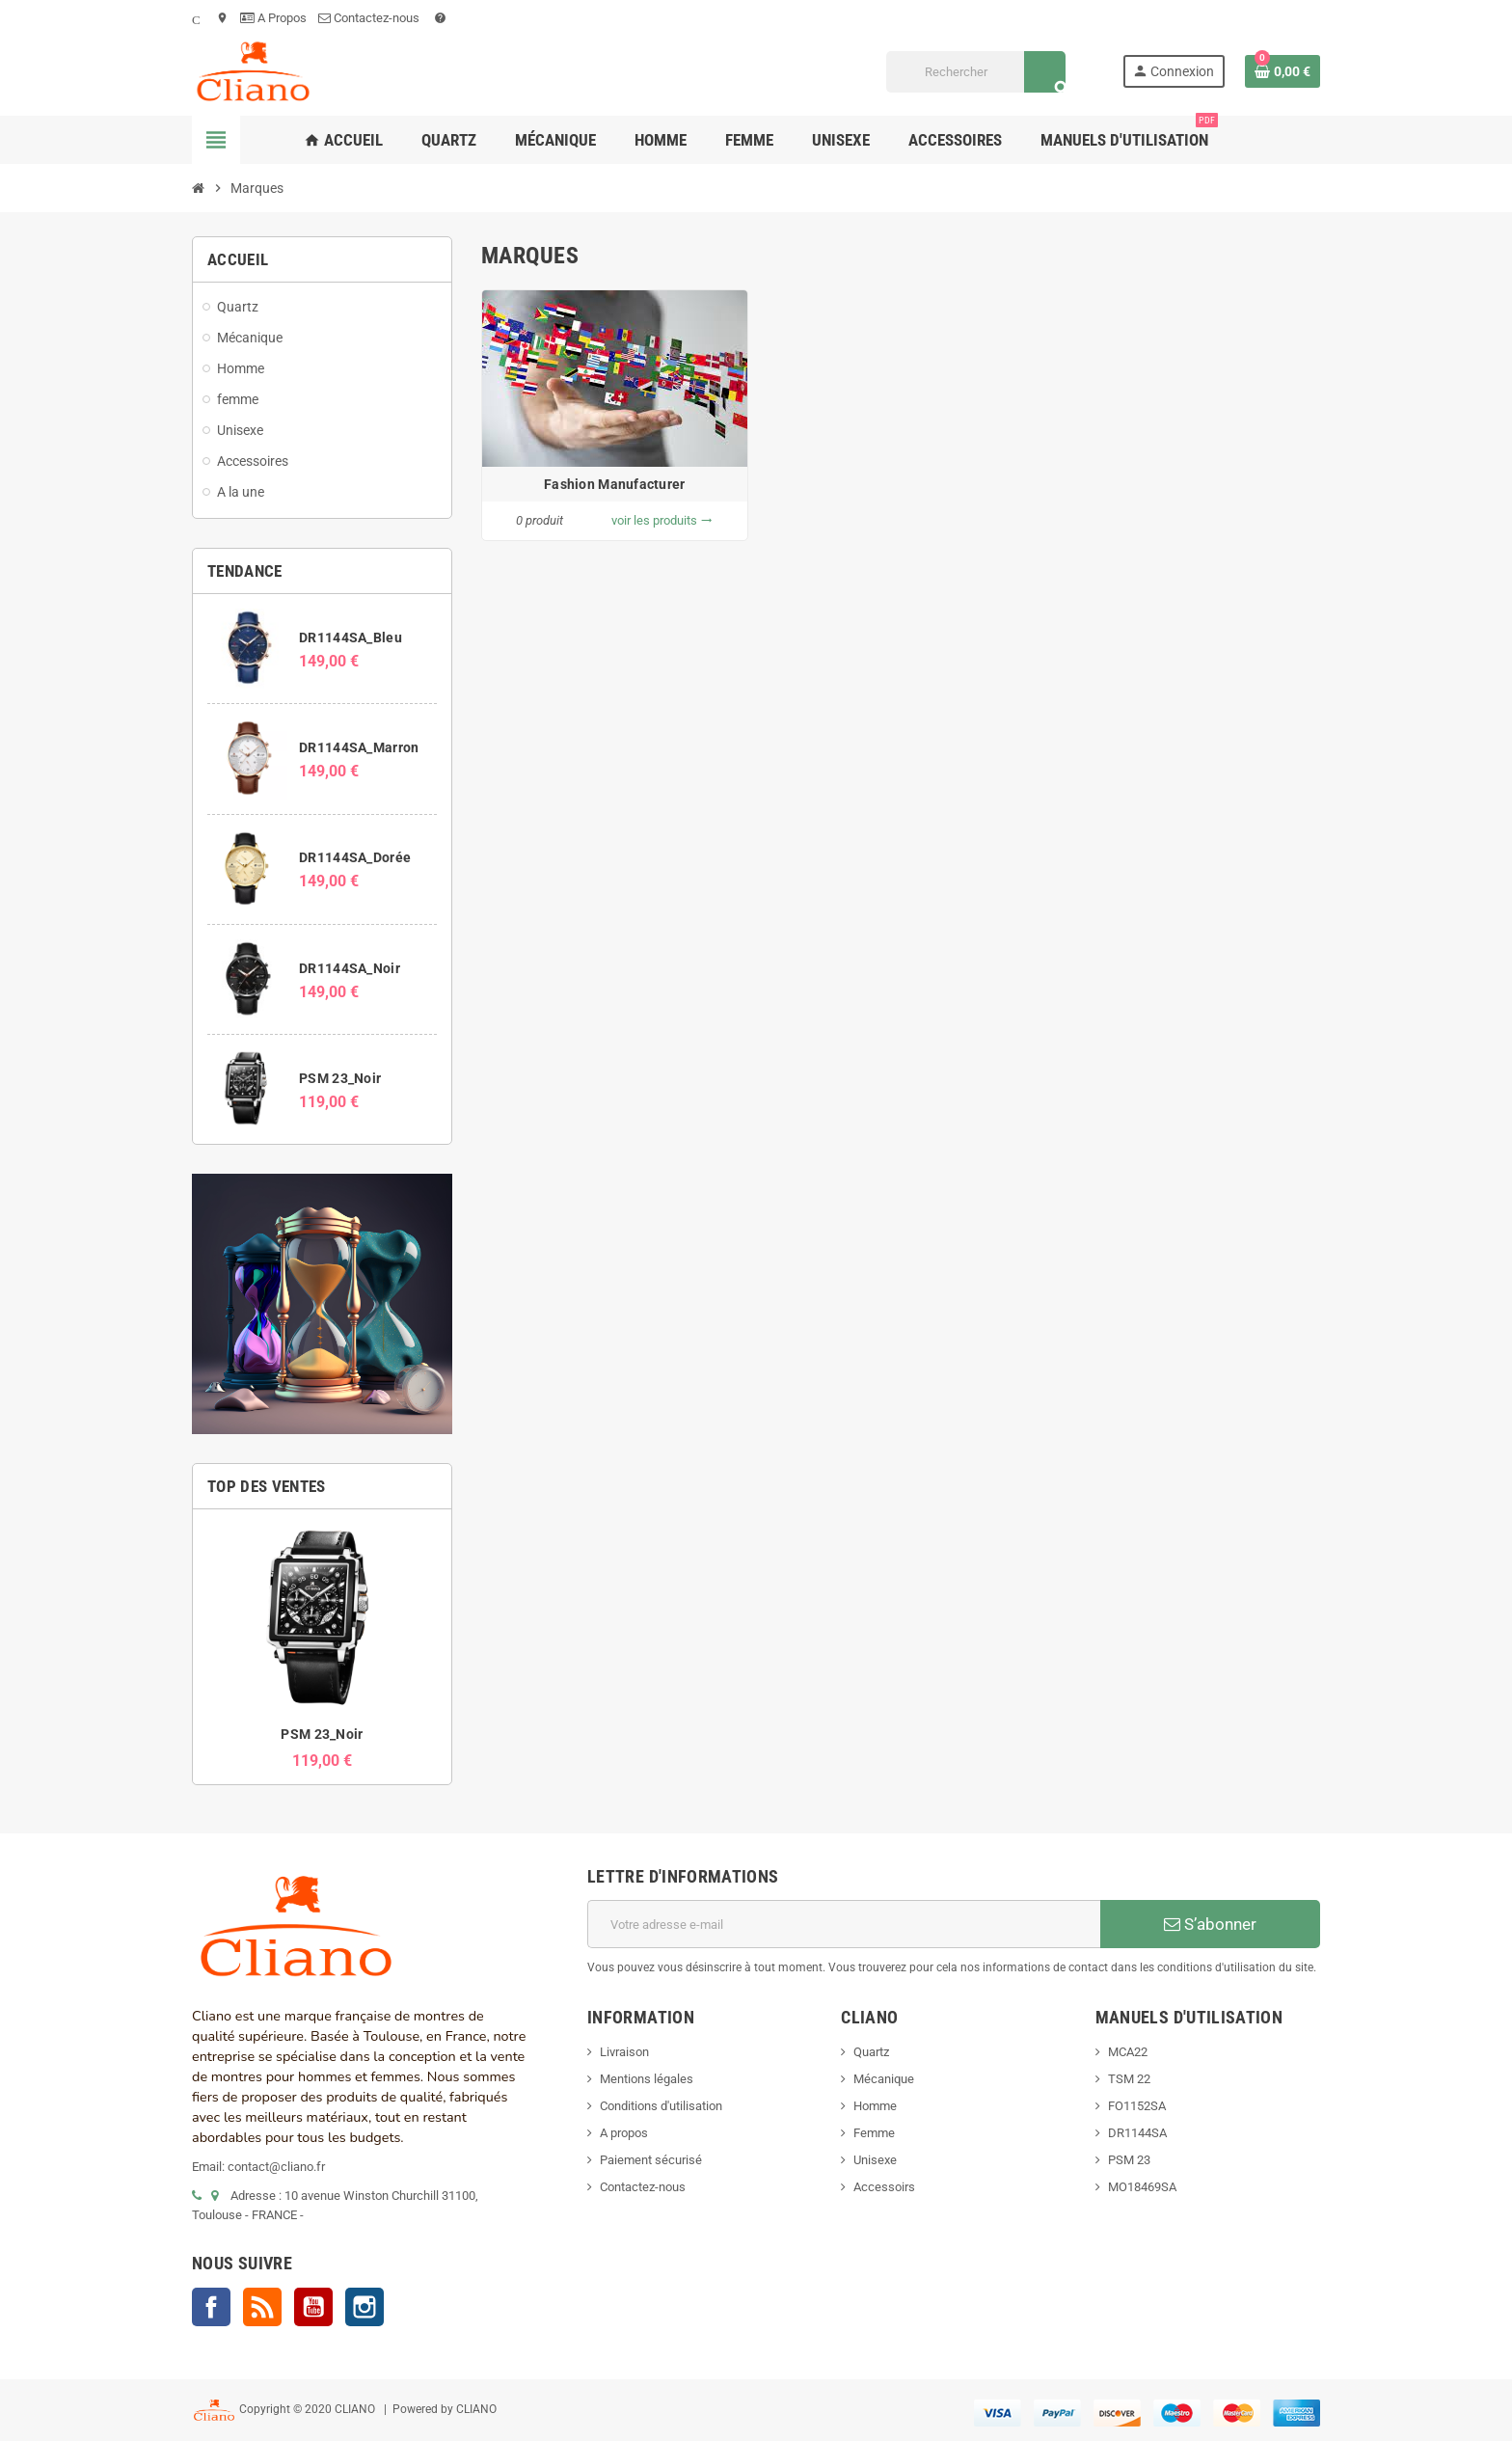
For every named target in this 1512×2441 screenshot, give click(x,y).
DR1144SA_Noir (349, 968)
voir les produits (662, 520)
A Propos (273, 18)
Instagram (364, 2307)
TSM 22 (1129, 2079)
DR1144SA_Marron (358, 747)
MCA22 (1128, 2052)
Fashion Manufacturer (615, 484)
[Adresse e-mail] (843, 1924)
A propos (624, 2133)
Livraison (624, 2052)
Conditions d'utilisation (661, 2106)
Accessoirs (884, 2187)
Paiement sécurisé (651, 2160)
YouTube (313, 2307)
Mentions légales (646, 2079)
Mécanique (883, 2079)
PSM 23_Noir (340, 1078)
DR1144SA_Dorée (355, 857)
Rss (262, 2307)
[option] (322, 1646)
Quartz (871, 2052)
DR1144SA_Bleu (350, 637)
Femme (874, 2133)
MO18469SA (1142, 2187)
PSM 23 (1129, 2160)
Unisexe (875, 2160)
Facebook (211, 2307)
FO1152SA (1137, 2106)
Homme (875, 2106)
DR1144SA (1137, 2133)
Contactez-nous (370, 18)
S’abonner (1210, 1924)
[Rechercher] (975, 72)
